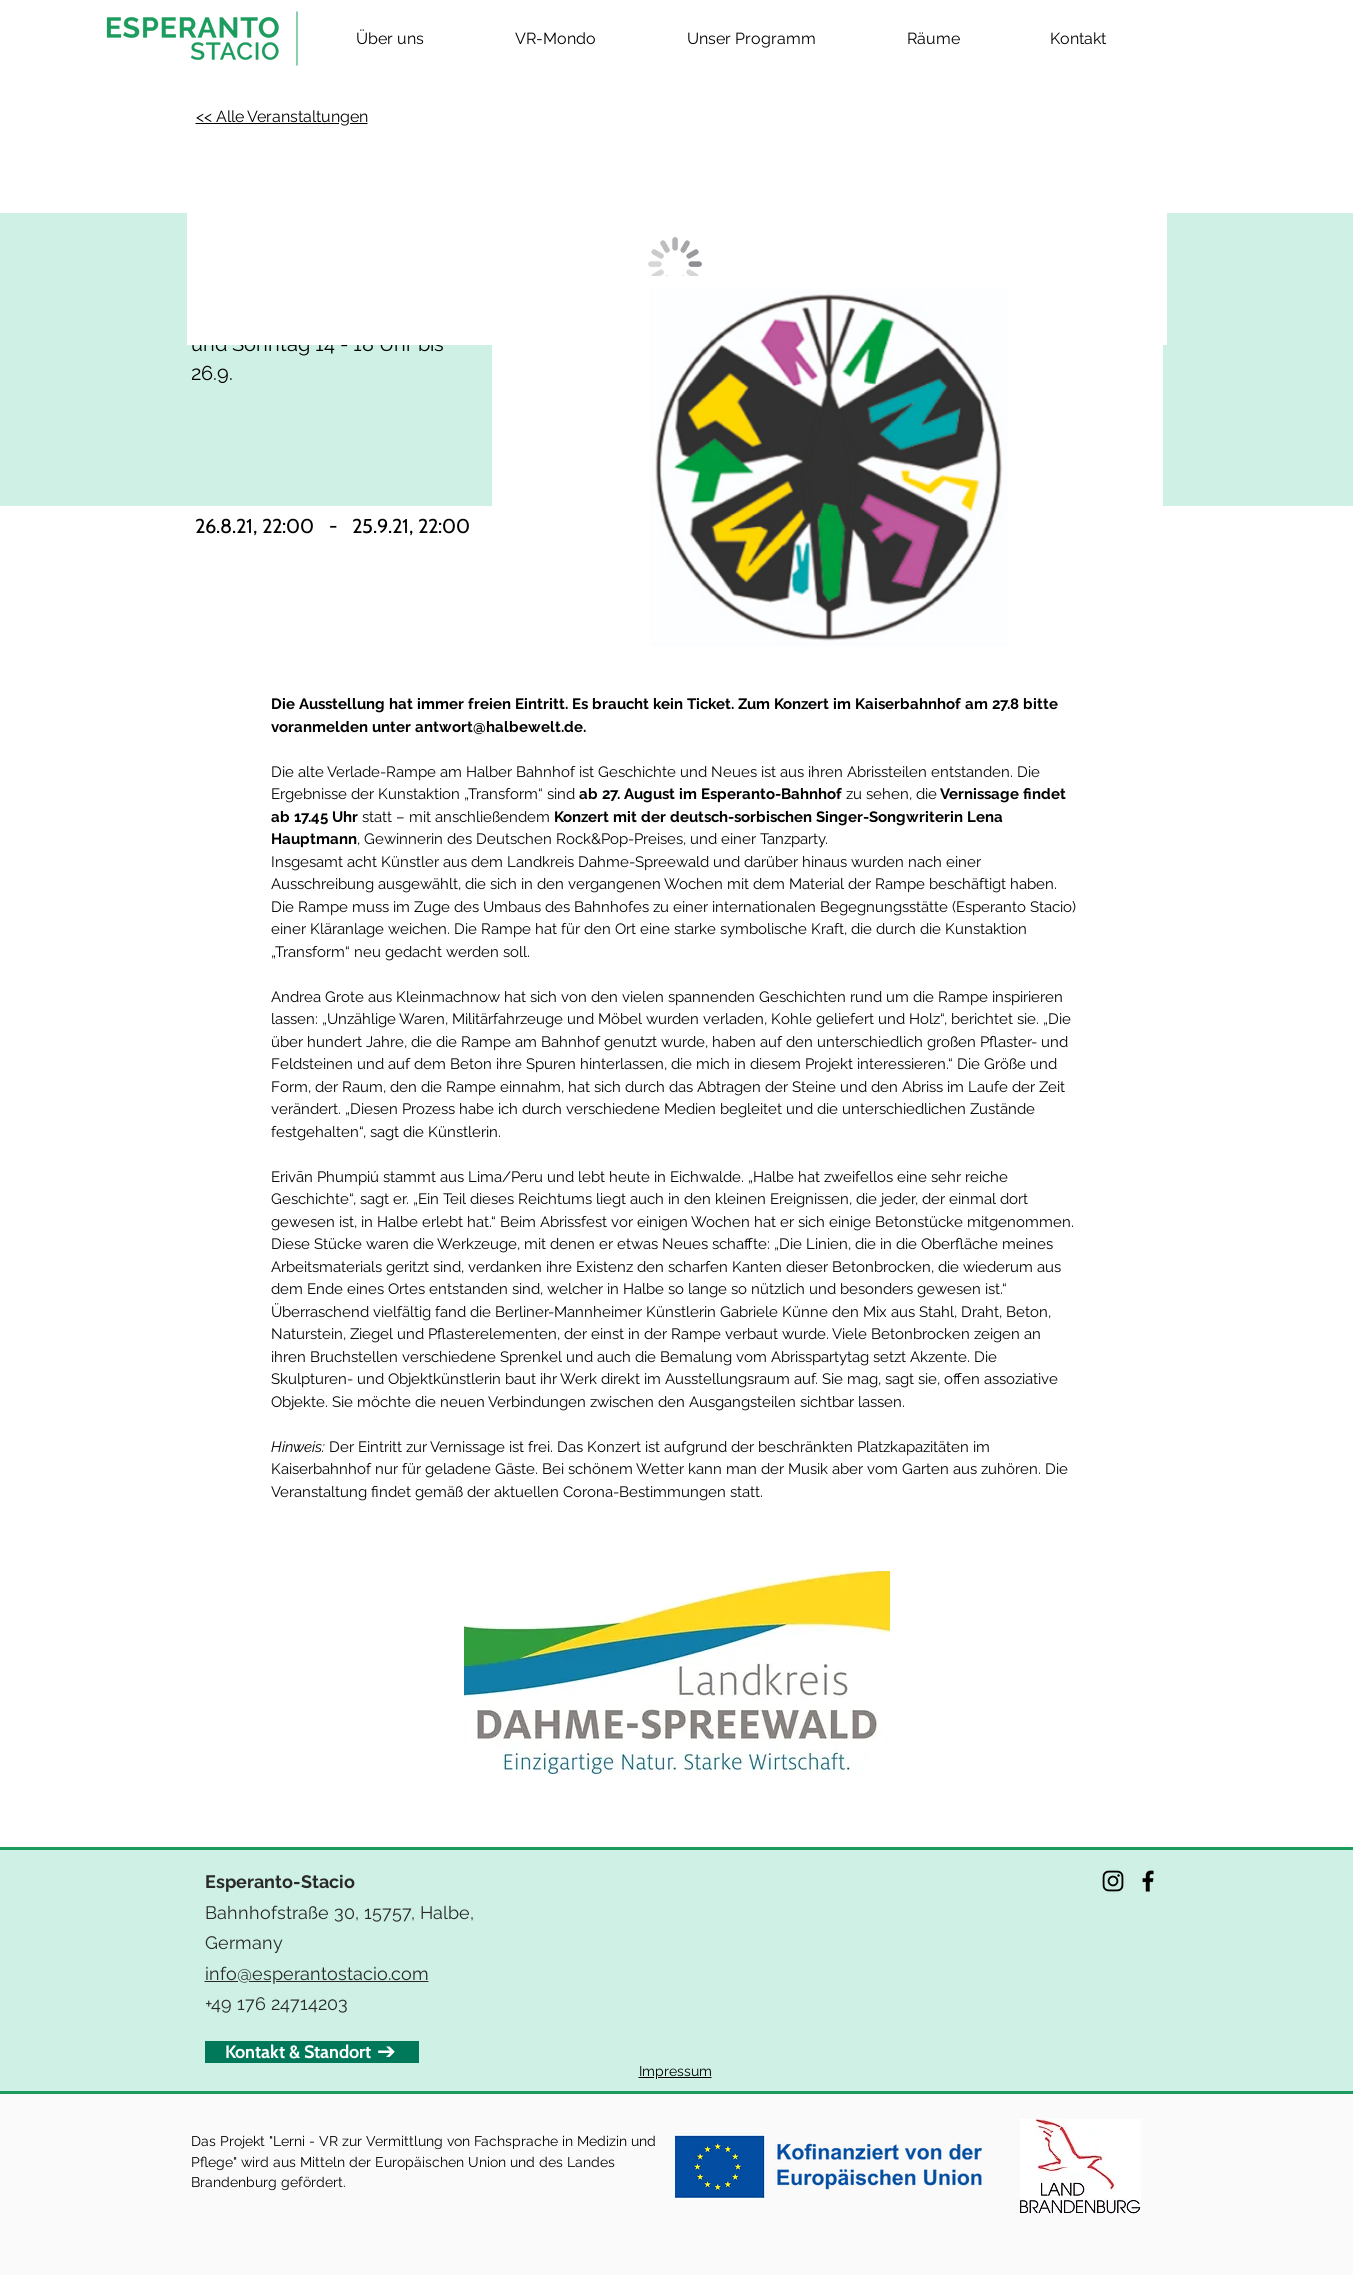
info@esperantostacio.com (317, 1973)
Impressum (675, 2071)
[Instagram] (1113, 1881)
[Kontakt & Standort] (312, 2052)
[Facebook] (1148, 1881)
